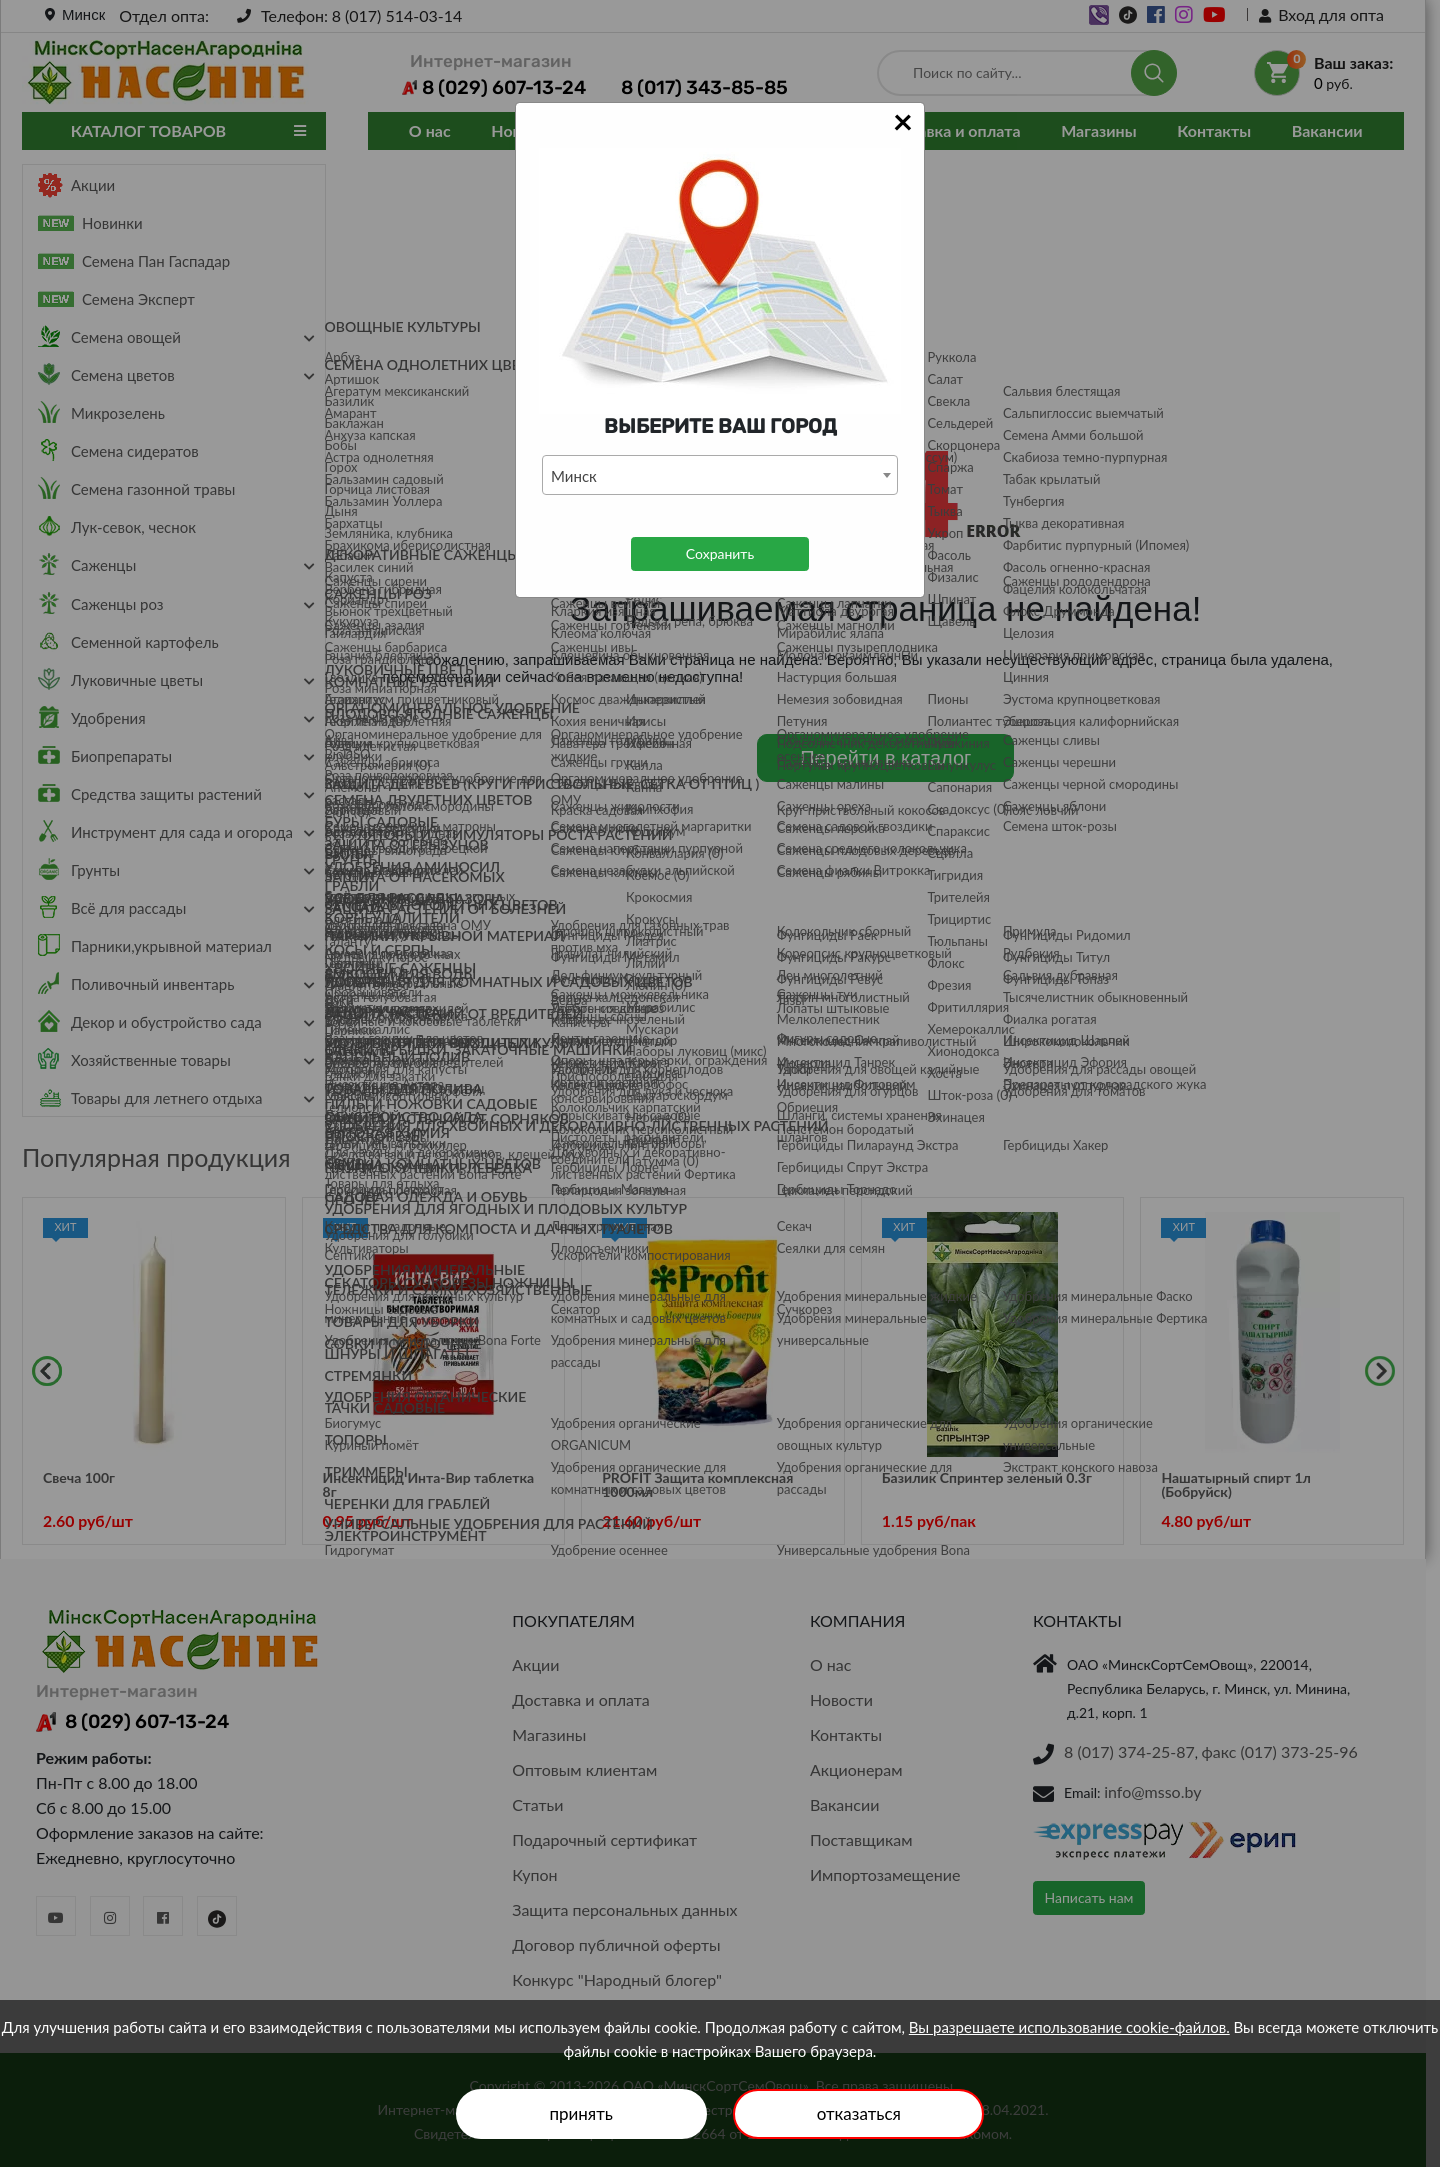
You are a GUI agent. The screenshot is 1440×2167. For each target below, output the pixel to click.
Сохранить (720, 553)
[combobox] (720, 475)
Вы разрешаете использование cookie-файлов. (1069, 2027)
